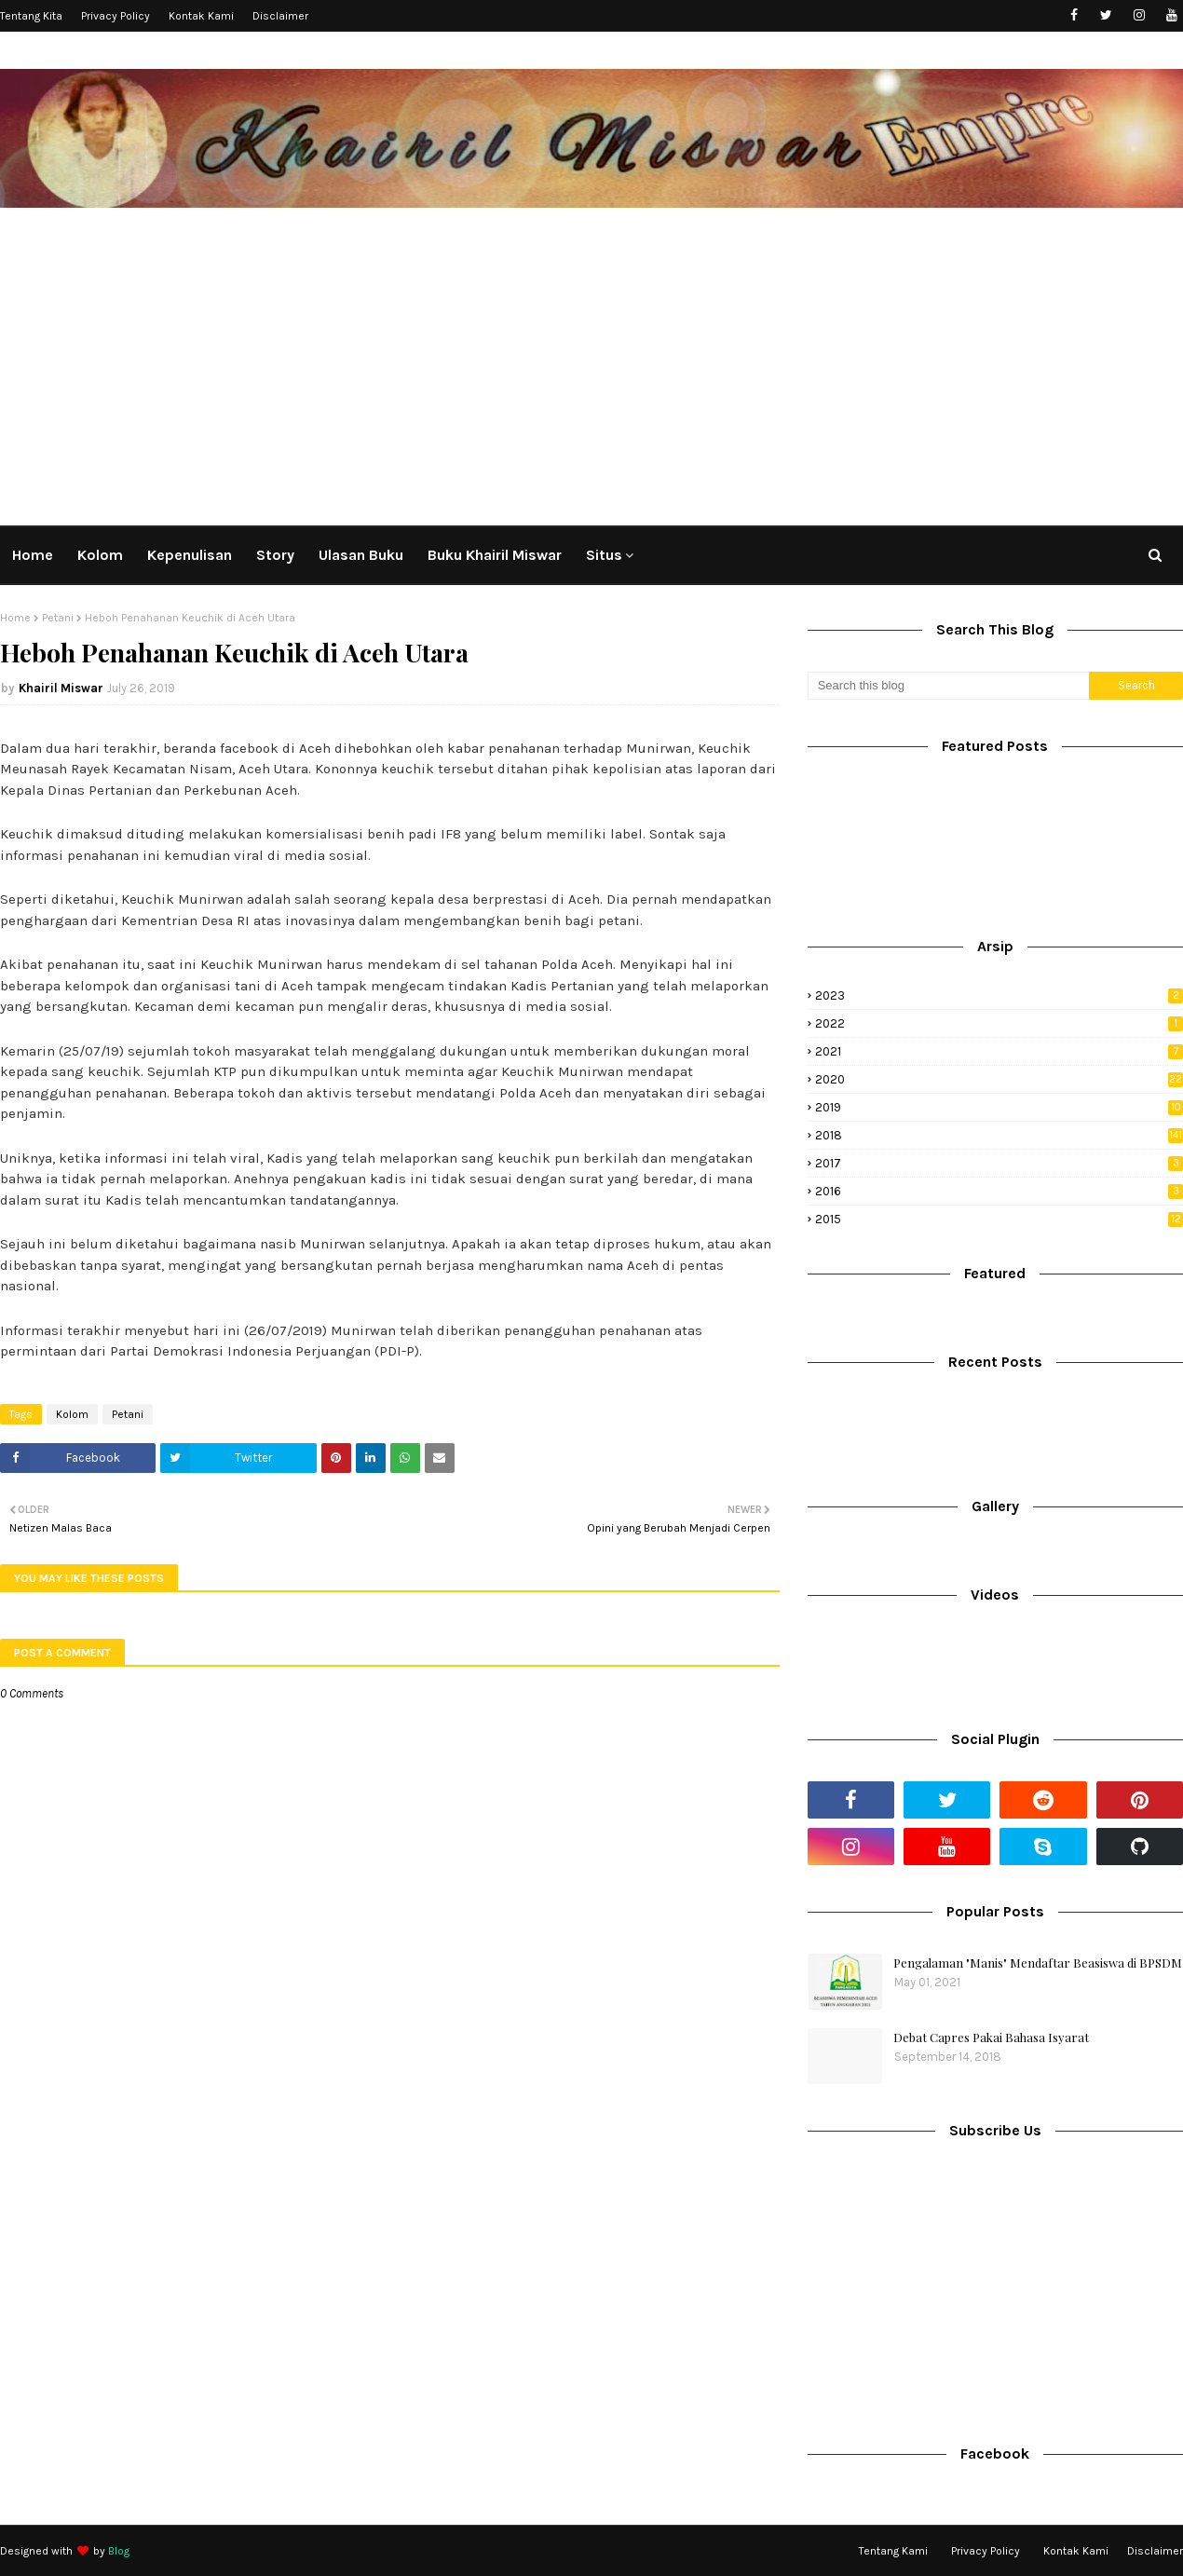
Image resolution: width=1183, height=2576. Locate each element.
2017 (999, 1163)
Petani (58, 617)
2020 (999, 1079)
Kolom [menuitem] (100, 555)
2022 (999, 1023)
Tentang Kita (31, 15)
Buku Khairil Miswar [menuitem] (495, 555)
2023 (999, 995)
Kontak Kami (201, 15)
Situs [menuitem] (604, 555)
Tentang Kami (893, 2550)
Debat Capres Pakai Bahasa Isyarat (991, 2037)
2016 (999, 1191)
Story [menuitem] (275, 555)
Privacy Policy (115, 15)
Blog (118, 2550)
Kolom (72, 1414)
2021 (999, 1051)
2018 (999, 1135)
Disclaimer (280, 15)
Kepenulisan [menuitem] (189, 555)
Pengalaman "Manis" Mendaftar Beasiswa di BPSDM (1037, 1962)
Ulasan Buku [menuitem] (361, 555)
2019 (999, 1107)
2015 (999, 1219)
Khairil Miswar (61, 688)
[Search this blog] (948, 686)
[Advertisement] (591, 362)
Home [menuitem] (32, 555)
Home (15, 617)
